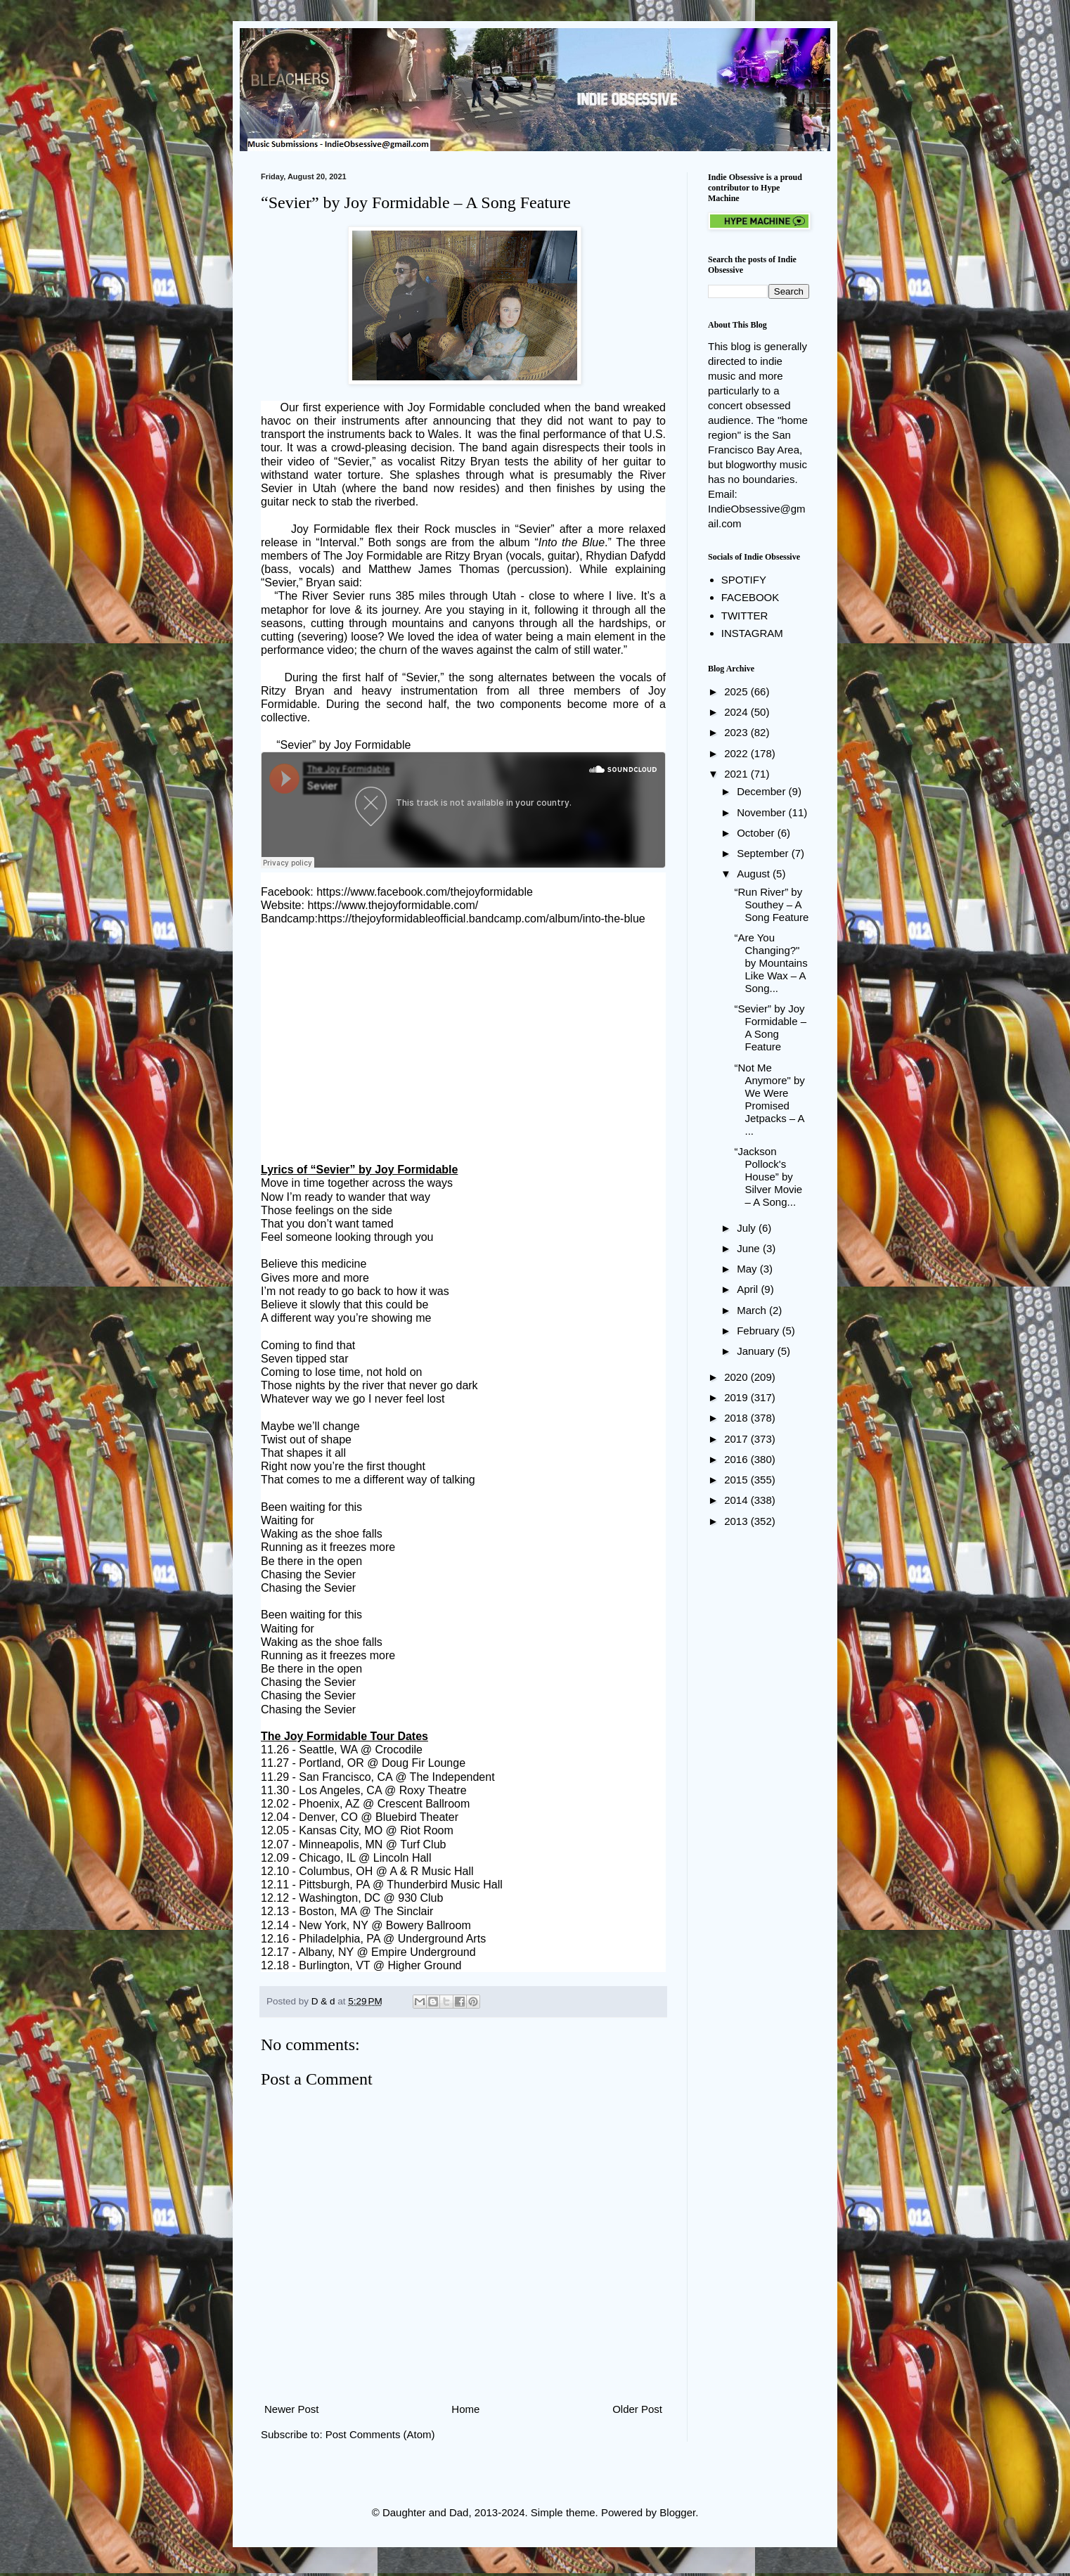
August (755, 874)
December (762, 791)
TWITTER (744, 616)
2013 (737, 1521)
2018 (737, 1418)
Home (465, 2409)
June (750, 1248)
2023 (737, 732)
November (762, 812)
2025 (737, 691)
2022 (737, 753)
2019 (737, 1397)
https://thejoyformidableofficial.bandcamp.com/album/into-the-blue (481, 919)
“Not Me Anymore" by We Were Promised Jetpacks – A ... (770, 1099)
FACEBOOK (750, 597)
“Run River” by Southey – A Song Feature (772, 904)
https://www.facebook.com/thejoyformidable (424, 892)
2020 (737, 1377)
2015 (737, 1480)
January (757, 1351)
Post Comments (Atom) (380, 2434)
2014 (737, 1500)
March (753, 1310)
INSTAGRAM (752, 633)
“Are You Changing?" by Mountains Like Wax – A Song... (771, 963)
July (748, 1228)
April (749, 1289)
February (759, 1331)
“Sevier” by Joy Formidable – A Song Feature (771, 1027)
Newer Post (291, 2409)
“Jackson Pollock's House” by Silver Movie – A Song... (769, 1176)
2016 (737, 1459)
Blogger (677, 2512)
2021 (737, 774)
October (757, 833)
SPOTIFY (743, 580)
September (764, 853)
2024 (737, 712)
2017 (737, 1439)
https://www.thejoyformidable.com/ (392, 905)
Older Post (637, 2409)
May (748, 1269)
